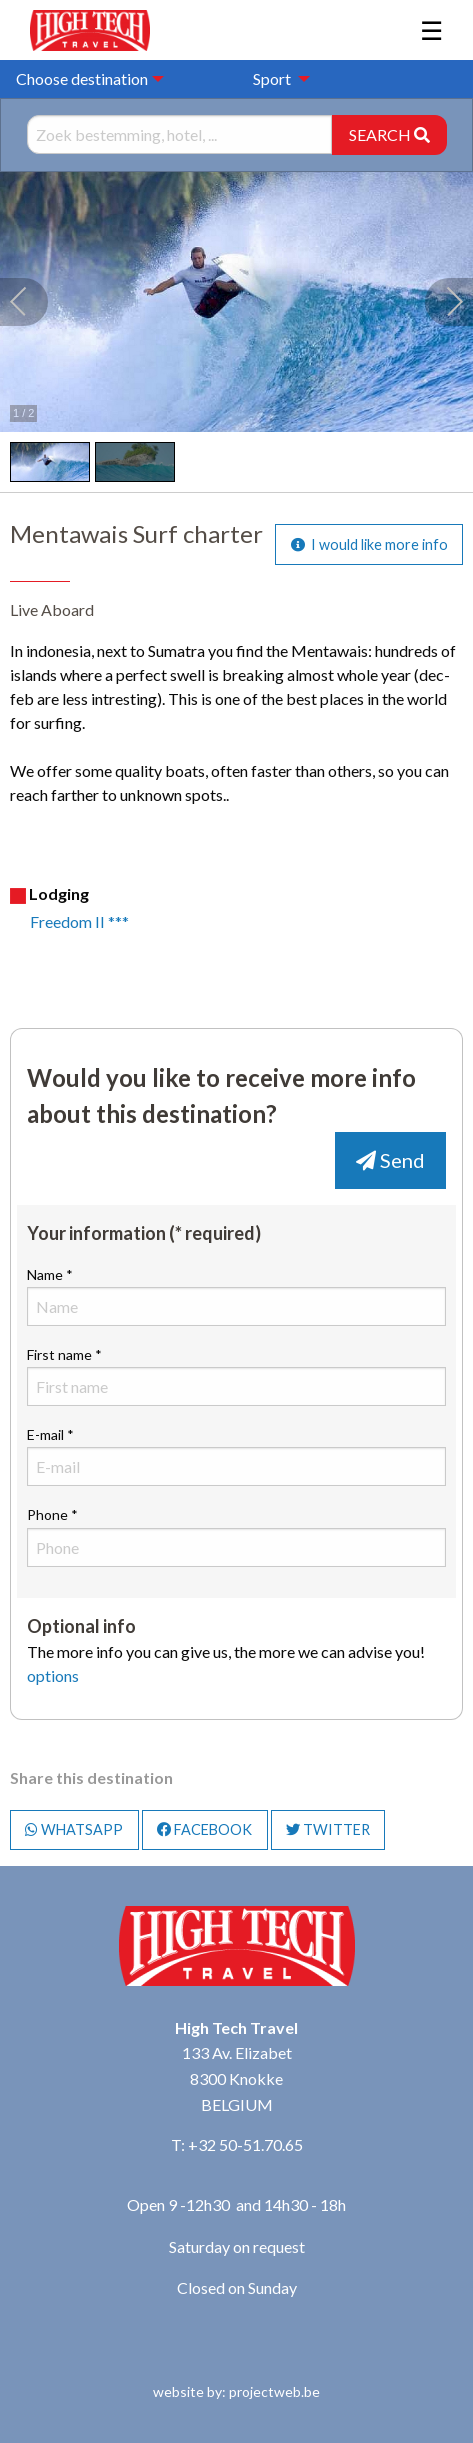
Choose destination (82, 78)
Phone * (236, 1536)
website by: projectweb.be (236, 2391)
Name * (236, 1296)
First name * (236, 1376)
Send (390, 1160)
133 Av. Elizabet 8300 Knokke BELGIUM (237, 2078)
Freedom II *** (79, 921)
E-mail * (236, 1456)
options (53, 1675)
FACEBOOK (204, 1829)
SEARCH (389, 134)
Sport (272, 78)
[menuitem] (276, 79)
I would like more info (369, 544)
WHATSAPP (74, 1829)
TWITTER (328, 1829)
